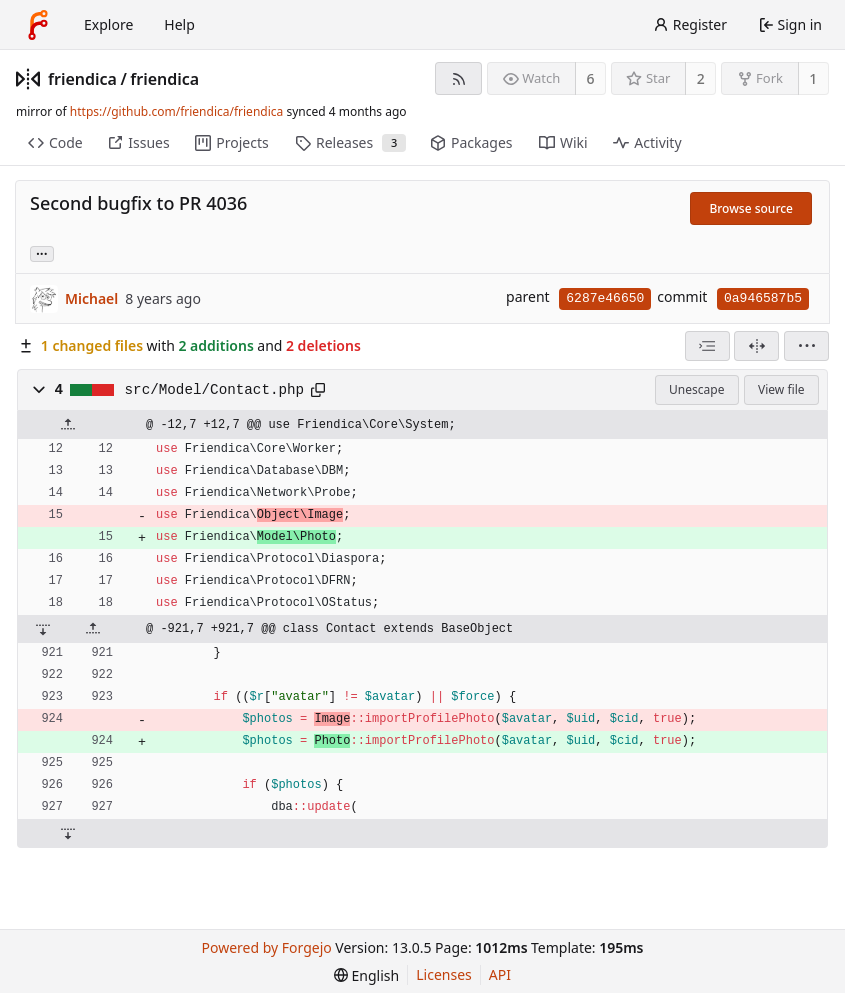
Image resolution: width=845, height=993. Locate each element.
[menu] (806, 346)
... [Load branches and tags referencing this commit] (42, 252)
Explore (108, 24)
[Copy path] (318, 390)
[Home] (38, 25)
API (500, 974)
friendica (82, 79)
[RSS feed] (458, 78)
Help (179, 24)
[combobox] (707, 346)
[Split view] (756, 346)
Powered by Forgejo (266, 947)
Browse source (751, 208)
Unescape (696, 389)
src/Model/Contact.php (215, 390)
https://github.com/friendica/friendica (176, 111)
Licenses (444, 974)
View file (781, 389)
